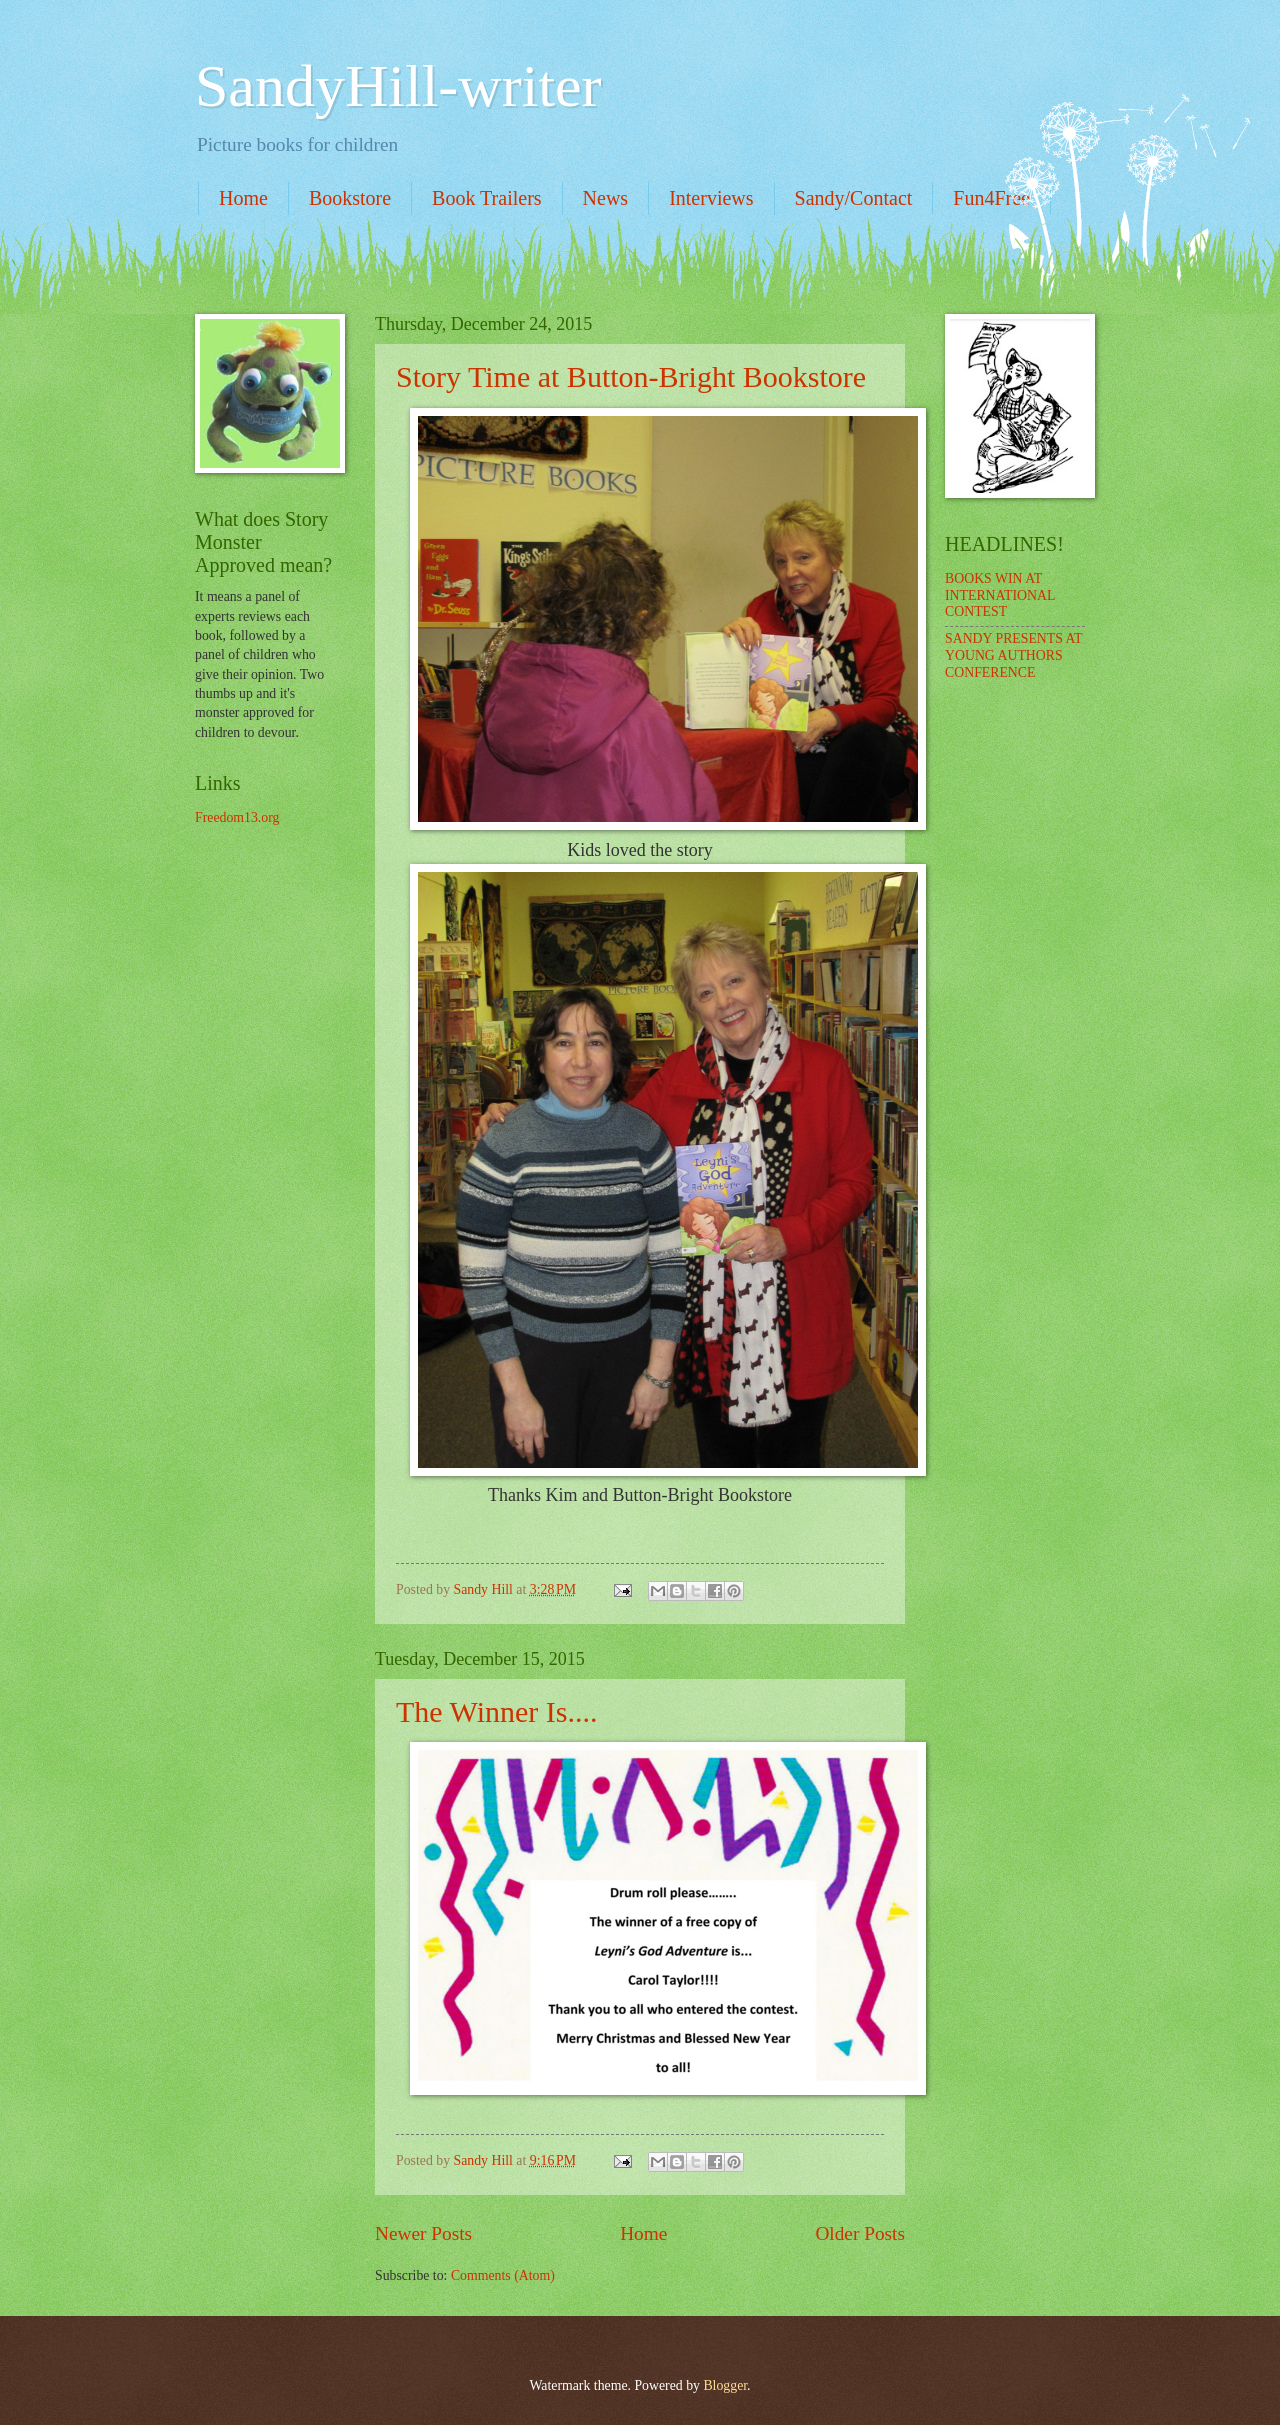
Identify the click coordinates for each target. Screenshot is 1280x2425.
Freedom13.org (237, 817)
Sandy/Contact (854, 198)
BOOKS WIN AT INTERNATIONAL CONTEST (1000, 595)
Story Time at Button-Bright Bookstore (631, 376)
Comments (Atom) (503, 2275)
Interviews (711, 198)
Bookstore (350, 198)
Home (243, 198)
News (606, 198)
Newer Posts (423, 2233)
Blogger (725, 2385)
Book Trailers (486, 198)
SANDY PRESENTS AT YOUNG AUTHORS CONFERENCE (1013, 655)
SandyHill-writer (398, 86)
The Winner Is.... (497, 1711)
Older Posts (860, 2233)
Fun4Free (991, 198)
